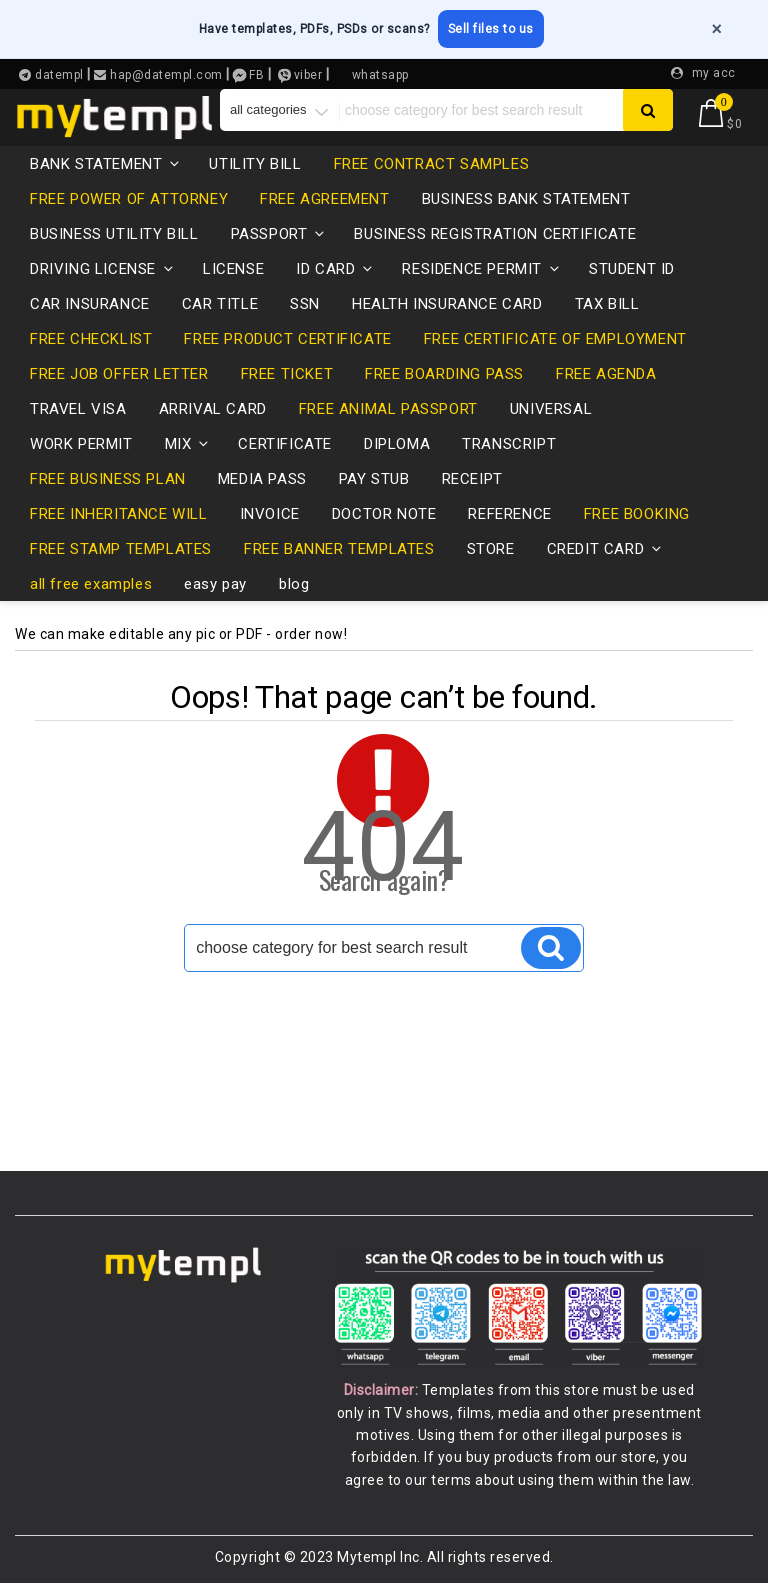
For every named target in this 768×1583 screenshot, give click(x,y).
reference (509, 514)
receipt (472, 479)
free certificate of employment (555, 339)
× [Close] (716, 29)
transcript (509, 444)
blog (294, 584)
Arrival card (213, 409)
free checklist (91, 339)
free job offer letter (119, 374)
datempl (58, 75)
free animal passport (388, 409)
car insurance (90, 304)
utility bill (255, 164)
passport (279, 234)
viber (308, 75)
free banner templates (339, 549)
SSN (305, 304)
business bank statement (526, 199)
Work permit (81, 444)
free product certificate (287, 339)
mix (188, 444)
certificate (285, 444)
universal (551, 409)
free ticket (287, 374)
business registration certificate (495, 234)
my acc (714, 73)
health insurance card (447, 304)
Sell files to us (491, 29)
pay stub (374, 479)
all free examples (91, 584)
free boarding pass (444, 374)
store (491, 549)
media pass (262, 479)
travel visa (78, 409)
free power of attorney (129, 199)
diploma (397, 444)
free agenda (606, 374)
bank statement (106, 164)
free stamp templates (121, 549)
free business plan (108, 479)
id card (335, 269)
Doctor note (384, 514)
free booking (637, 514)
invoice (270, 514)
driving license (103, 269)
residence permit (482, 269)
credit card (606, 549)
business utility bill (114, 234)
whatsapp (380, 75)
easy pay (215, 584)
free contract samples (432, 164)
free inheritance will (119, 514)
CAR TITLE (220, 304)
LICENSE (233, 269)
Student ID (632, 269)
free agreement (324, 199)
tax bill (607, 304)
